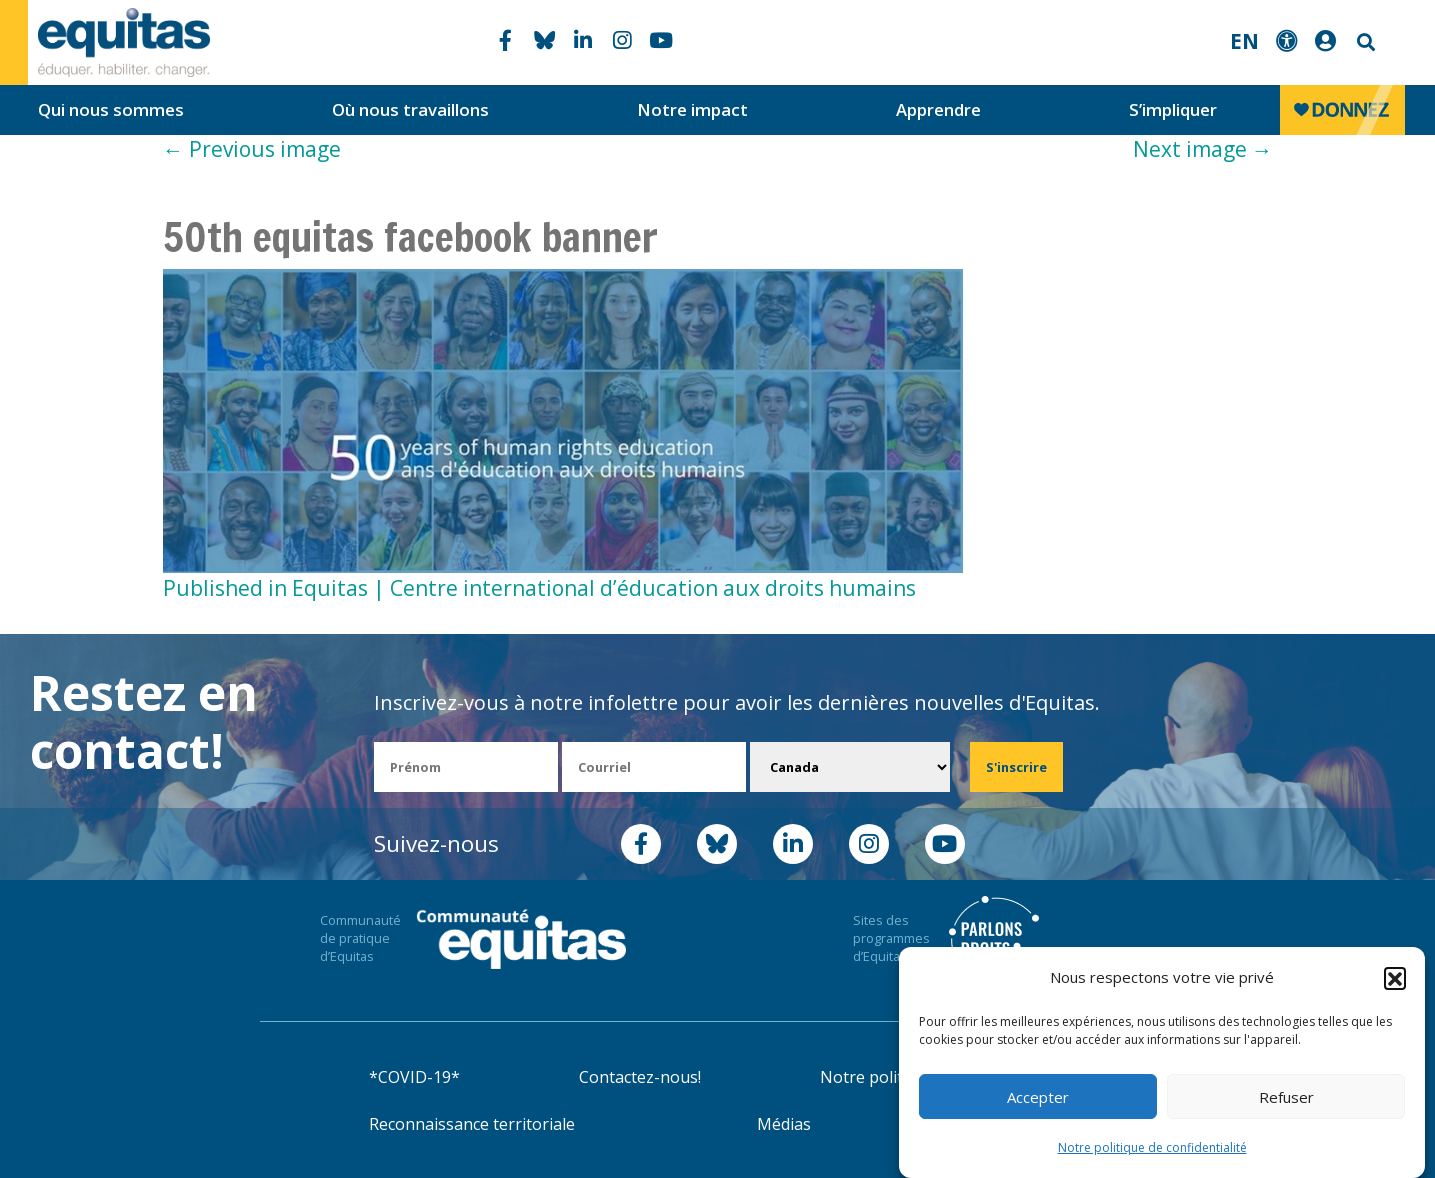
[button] (1395, 978)
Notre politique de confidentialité (1152, 1147)
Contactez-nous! (640, 1077)
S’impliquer (1173, 109)
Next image (1203, 149)
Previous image (252, 149)
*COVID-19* (414, 1077)
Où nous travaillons (410, 109)
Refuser (1286, 1097)
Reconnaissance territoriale (472, 1124)
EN (1244, 41)
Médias (784, 1124)
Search (1364, 42)
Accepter (1038, 1097)
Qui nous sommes (111, 109)
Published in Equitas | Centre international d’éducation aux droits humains (539, 588)
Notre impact (692, 109)
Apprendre (938, 109)
